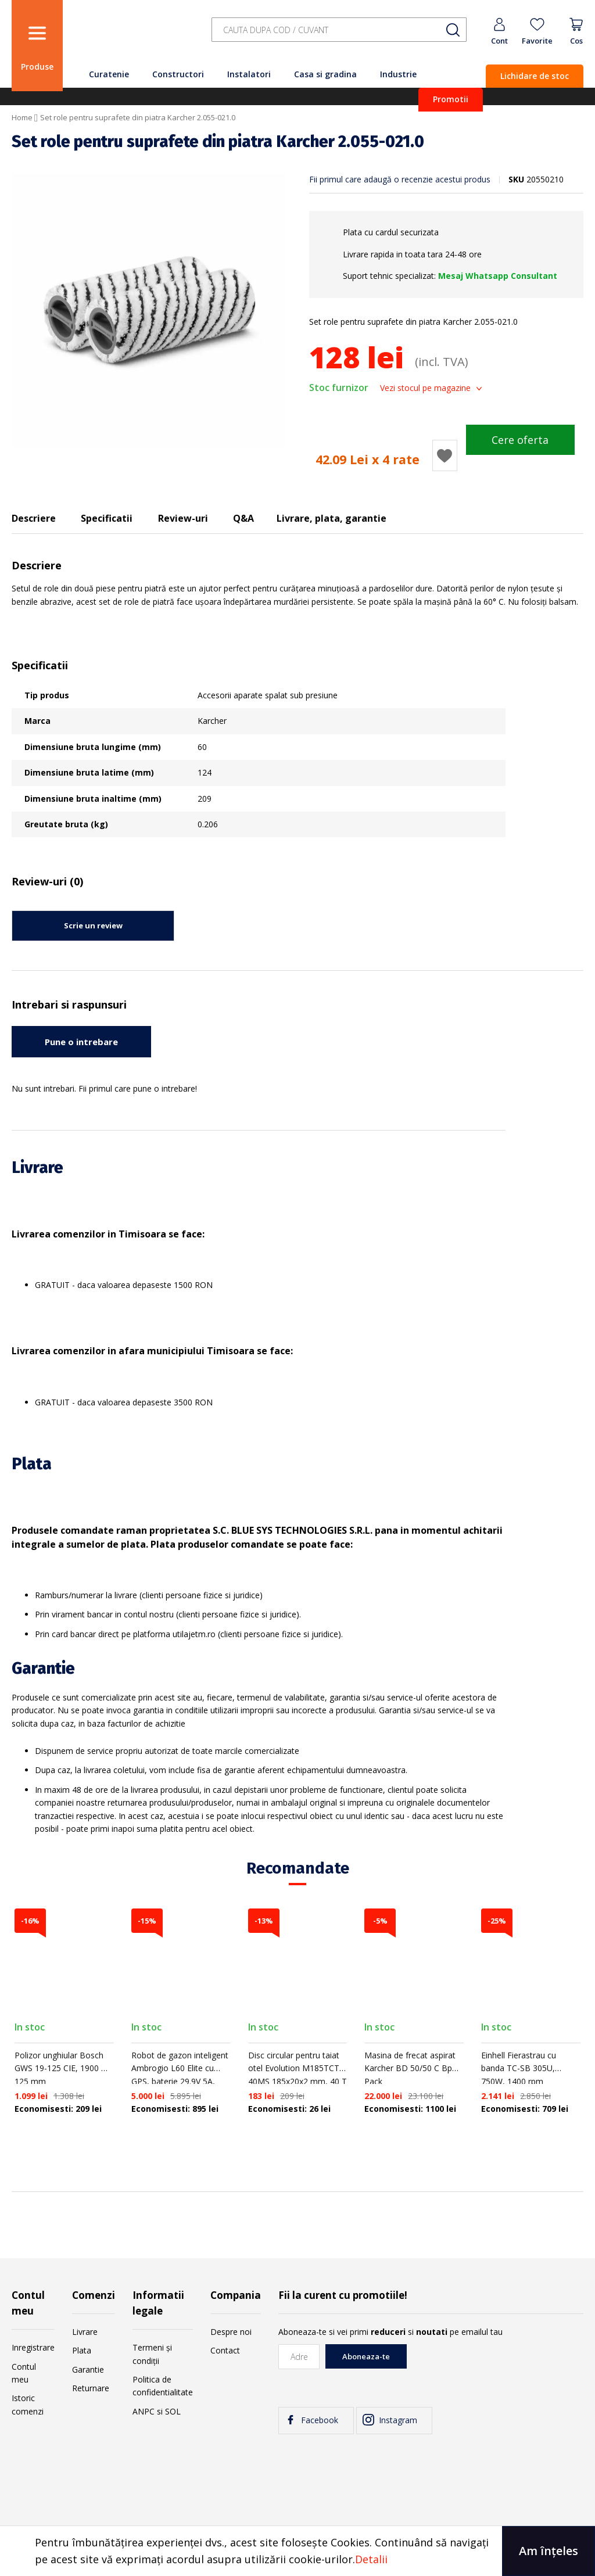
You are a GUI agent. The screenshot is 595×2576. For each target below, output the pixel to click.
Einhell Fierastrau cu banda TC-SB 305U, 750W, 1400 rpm (518, 2068)
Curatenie (109, 74)
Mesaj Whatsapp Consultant (497, 275)
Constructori (178, 74)
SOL (173, 2411)
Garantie (88, 2369)
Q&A (243, 518)
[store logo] (134, 36)
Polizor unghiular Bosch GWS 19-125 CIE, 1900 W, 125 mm (63, 2068)
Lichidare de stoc (534, 75)
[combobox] (339, 29)
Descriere (34, 518)
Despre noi (231, 2331)
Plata (81, 2350)
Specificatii (106, 518)
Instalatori (249, 74)
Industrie (398, 74)
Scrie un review (93, 925)
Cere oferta (520, 440)
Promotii (450, 99)
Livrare (85, 2331)
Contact (225, 2350)
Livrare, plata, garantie (331, 518)
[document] (297, 2551)
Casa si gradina (325, 74)
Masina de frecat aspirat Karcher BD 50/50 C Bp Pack (410, 2068)
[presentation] (495, 2367)
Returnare (90, 2388)
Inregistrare (33, 2347)
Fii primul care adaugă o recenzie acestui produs (399, 179)
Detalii (371, 2559)
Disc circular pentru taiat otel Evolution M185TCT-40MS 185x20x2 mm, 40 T (297, 2068)
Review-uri (183, 518)
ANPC (143, 2411)
